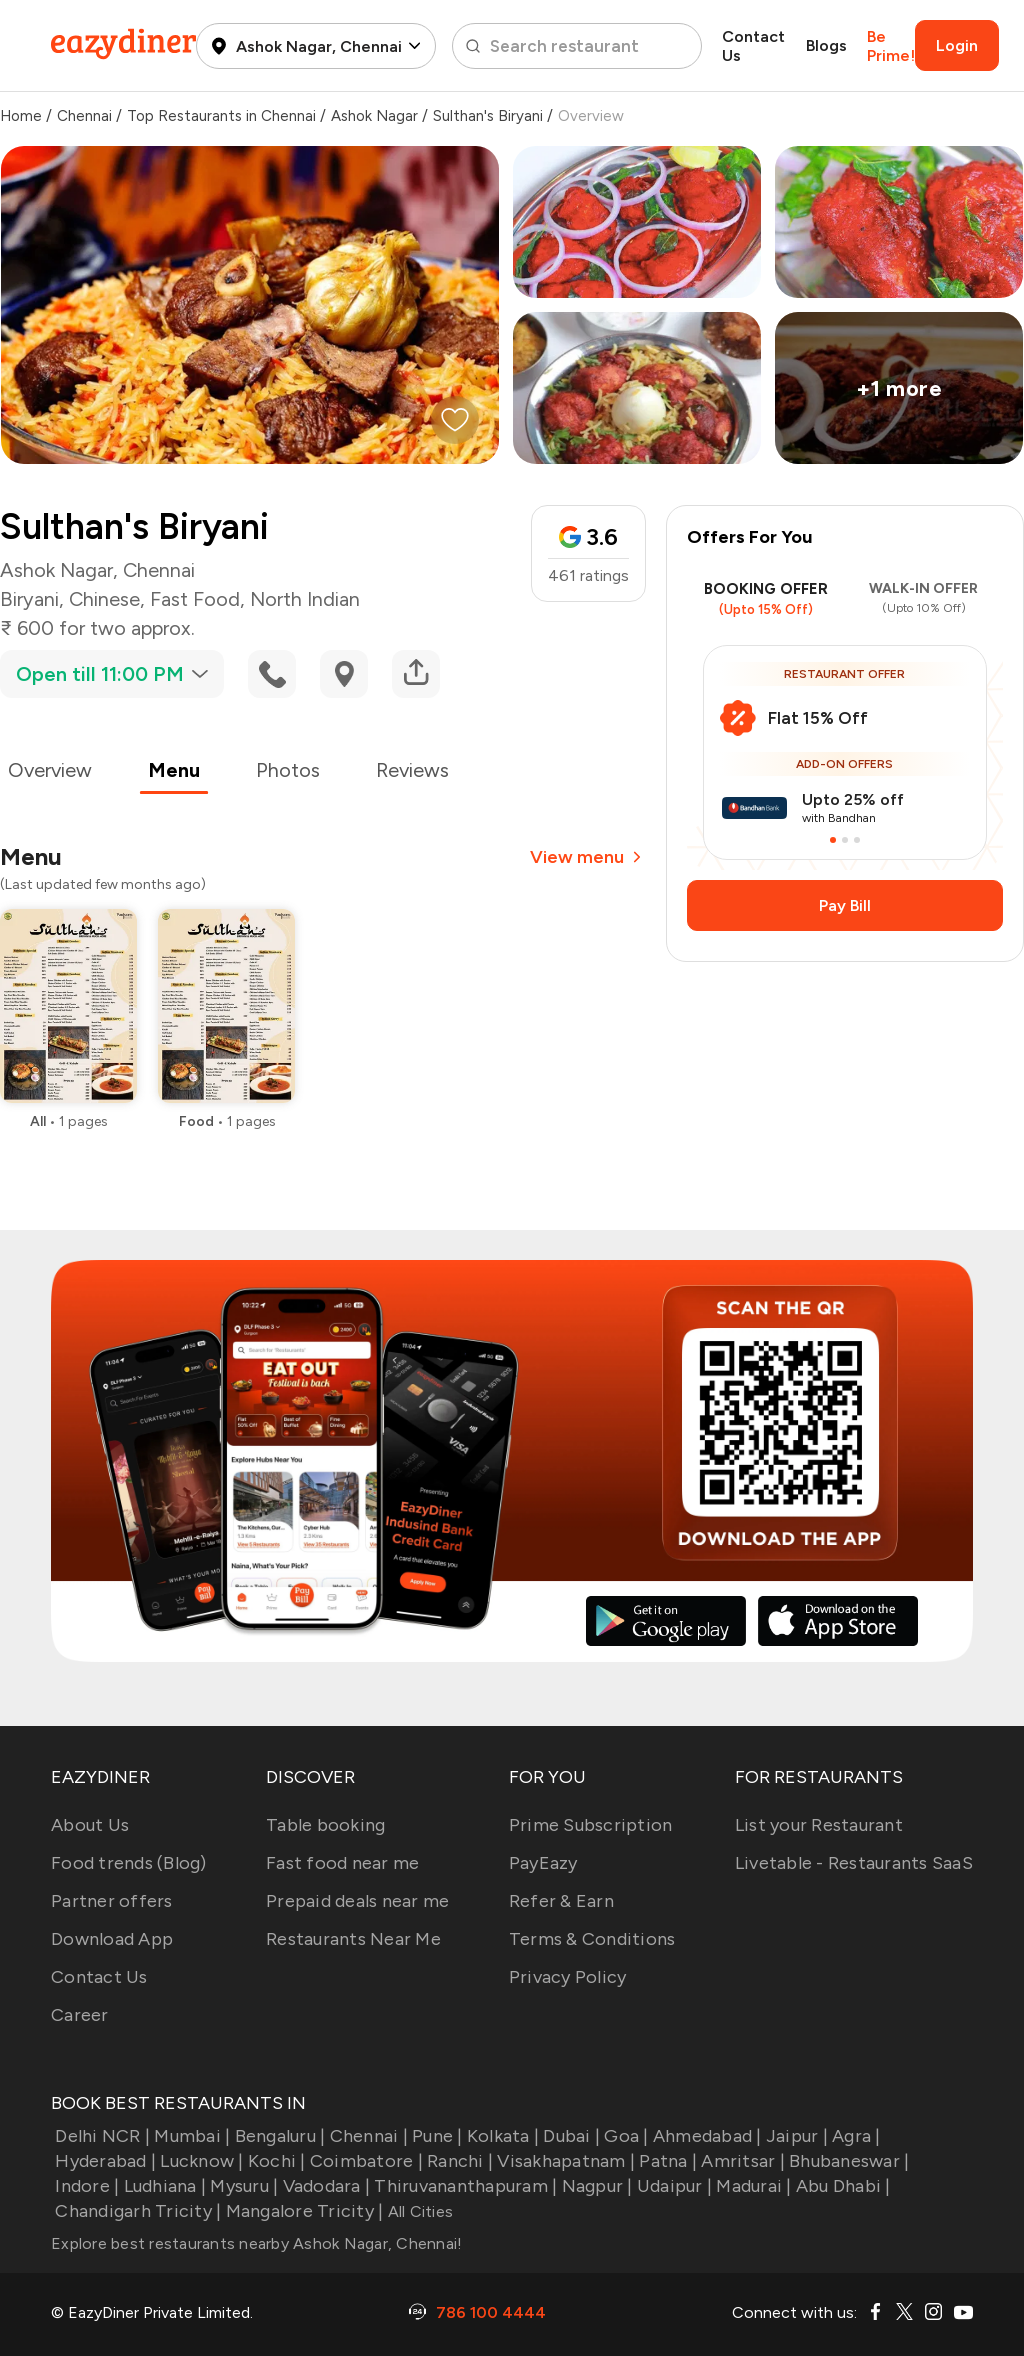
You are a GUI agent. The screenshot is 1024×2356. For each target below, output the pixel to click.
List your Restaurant (819, 1825)
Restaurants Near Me (353, 1939)
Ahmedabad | (705, 2136)
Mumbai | (190, 2136)
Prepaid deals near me (357, 1901)
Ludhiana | (162, 2186)
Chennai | (366, 2136)
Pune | (435, 2136)
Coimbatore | (364, 2161)
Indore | (85, 2186)
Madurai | (752, 2186)
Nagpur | (594, 2186)
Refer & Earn (561, 1901)
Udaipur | (673, 2186)
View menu (588, 857)
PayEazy (543, 1863)
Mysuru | (242, 2186)
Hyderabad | (103, 2161)
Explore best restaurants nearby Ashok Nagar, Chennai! (256, 2243)
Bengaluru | (277, 2136)
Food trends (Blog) (129, 1863)
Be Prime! (891, 46)
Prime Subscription (591, 1825)
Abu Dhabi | (841, 2186)
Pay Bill (845, 905)
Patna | (666, 2161)
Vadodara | (324, 2186)
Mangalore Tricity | (302, 2211)
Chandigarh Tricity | (136, 2211)
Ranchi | (458, 2161)
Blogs (826, 45)
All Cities (418, 2211)
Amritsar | (741, 2161)
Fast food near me (342, 1863)
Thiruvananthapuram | (463, 2186)
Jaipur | (795, 2136)
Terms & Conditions (592, 1939)
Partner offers (112, 1901)
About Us (90, 1825)
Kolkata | (501, 2136)
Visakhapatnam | (564, 2161)
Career (80, 2015)
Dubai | (569, 2136)
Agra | (854, 2136)
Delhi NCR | (100, 2136)
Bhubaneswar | (847, 2161)
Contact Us (753, 46)
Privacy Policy (568, 1977)
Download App (112, 1939)
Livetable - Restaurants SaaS (854, 1863)
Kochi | (275, 2161)
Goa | (624, 2136)
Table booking (325, 1825)
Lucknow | (200, 2161)
